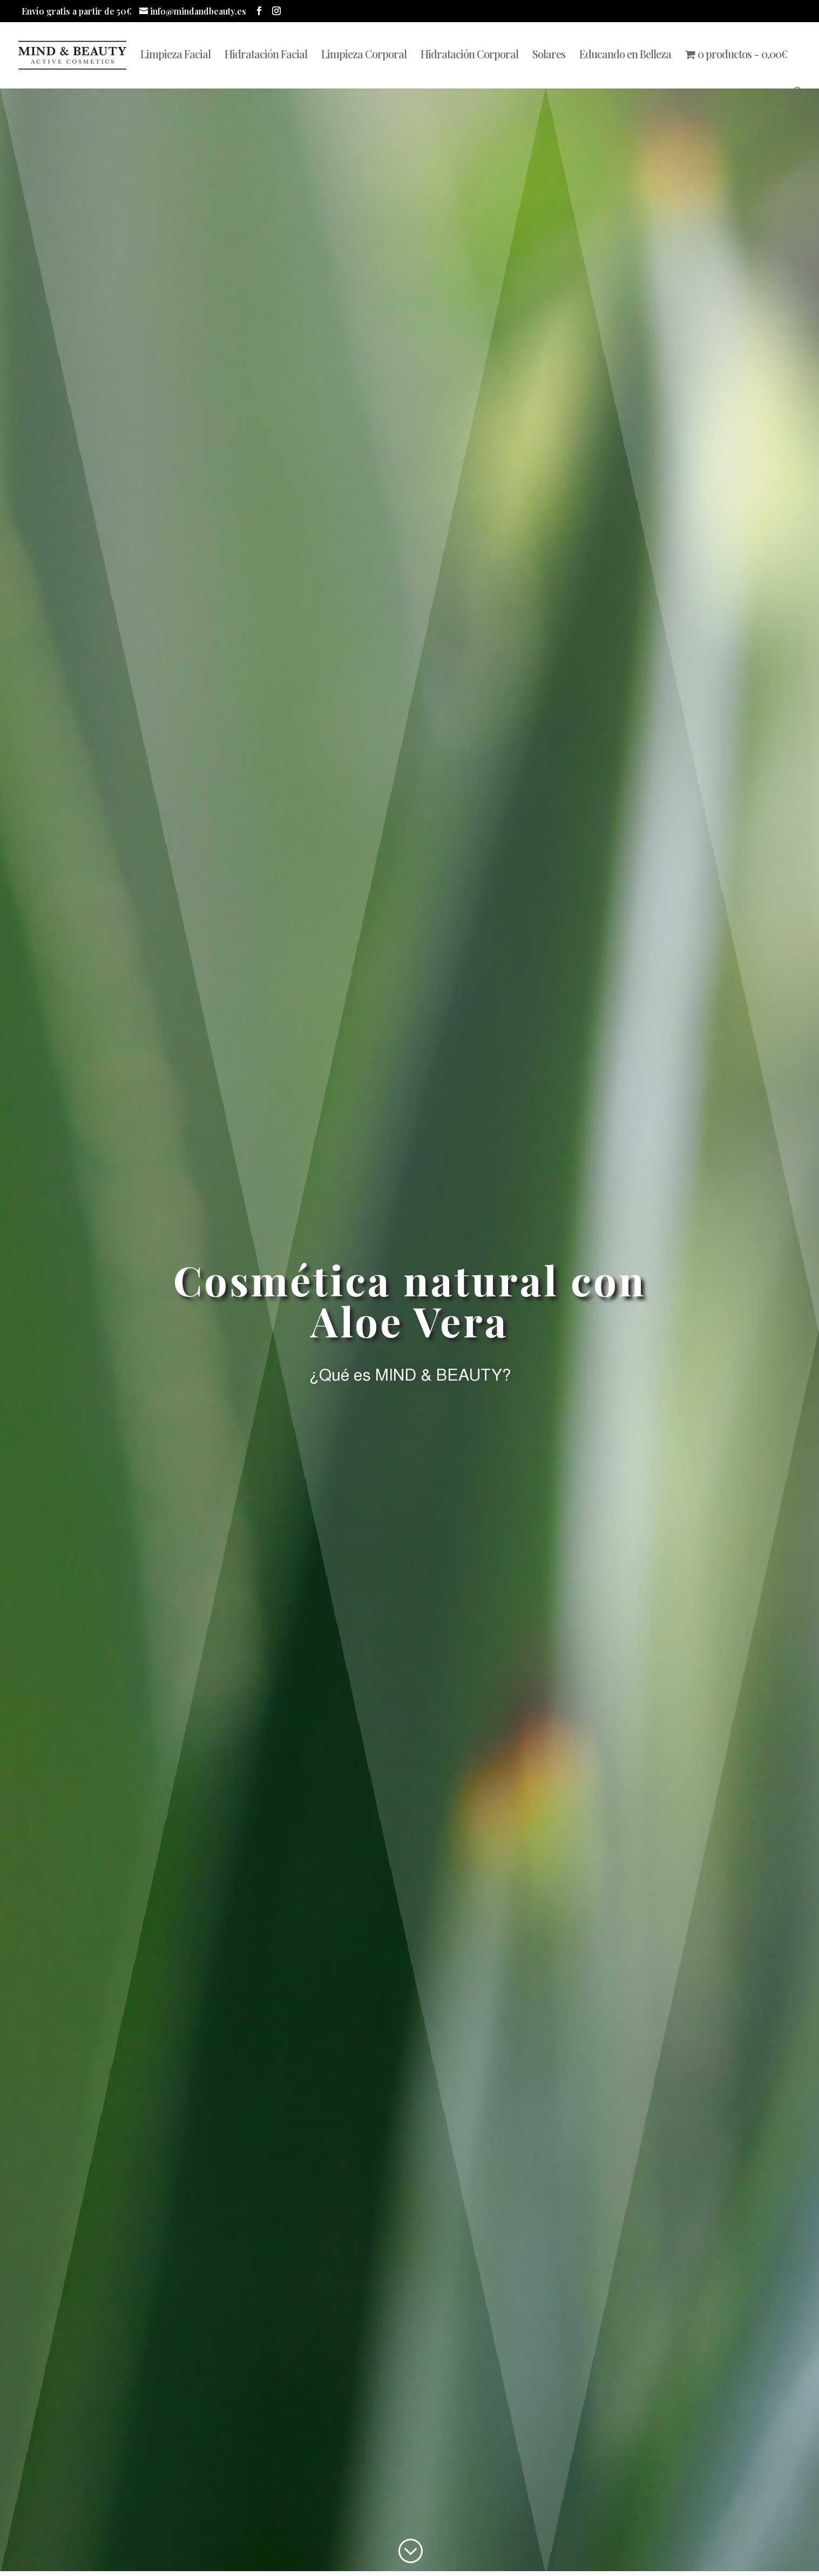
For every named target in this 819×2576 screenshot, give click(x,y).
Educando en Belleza (625, 55)
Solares (548, 55)
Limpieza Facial (175, 55)
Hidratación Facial (266, 55)
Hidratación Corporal (469, 55)
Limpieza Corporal (364, 55)
